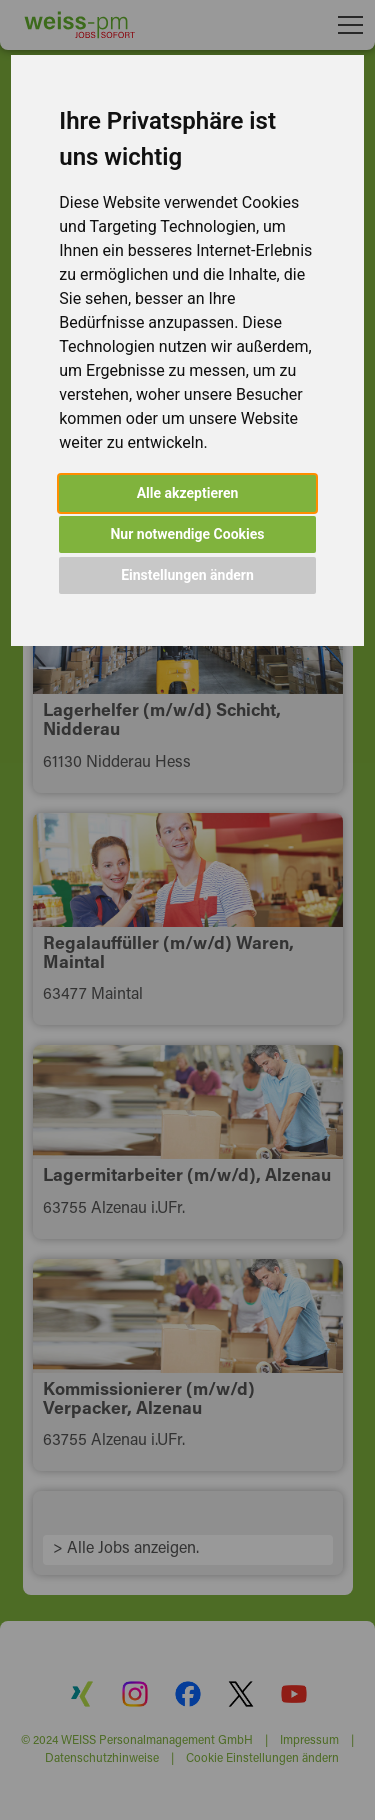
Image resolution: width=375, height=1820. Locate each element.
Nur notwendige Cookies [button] (187, 534)
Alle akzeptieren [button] (188, 493)
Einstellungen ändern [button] (187, 575)
